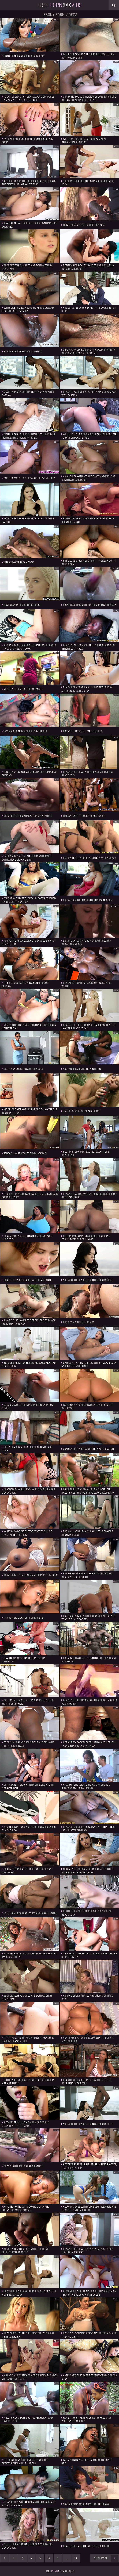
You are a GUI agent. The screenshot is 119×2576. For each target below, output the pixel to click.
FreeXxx (59, 4)
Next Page (106, 2558)
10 (76, 2558)
